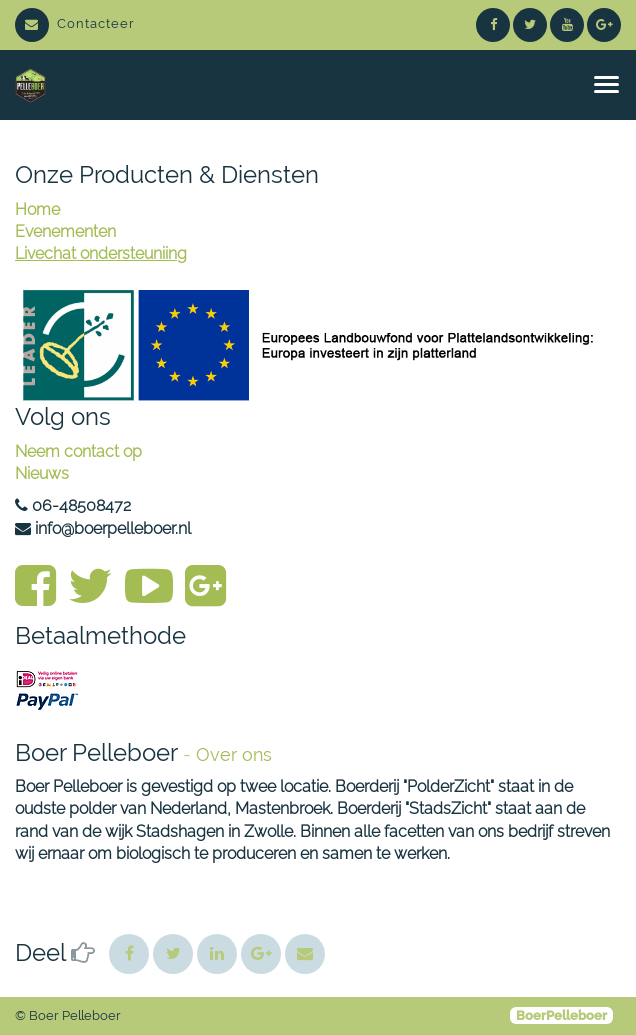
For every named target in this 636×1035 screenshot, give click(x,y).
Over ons (234, 754)
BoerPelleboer (561, 1015)
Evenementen (65, 231)
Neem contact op (78, 451)
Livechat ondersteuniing (101, 253)
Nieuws (42, 473)
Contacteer (75, 23)
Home (37, 209)
